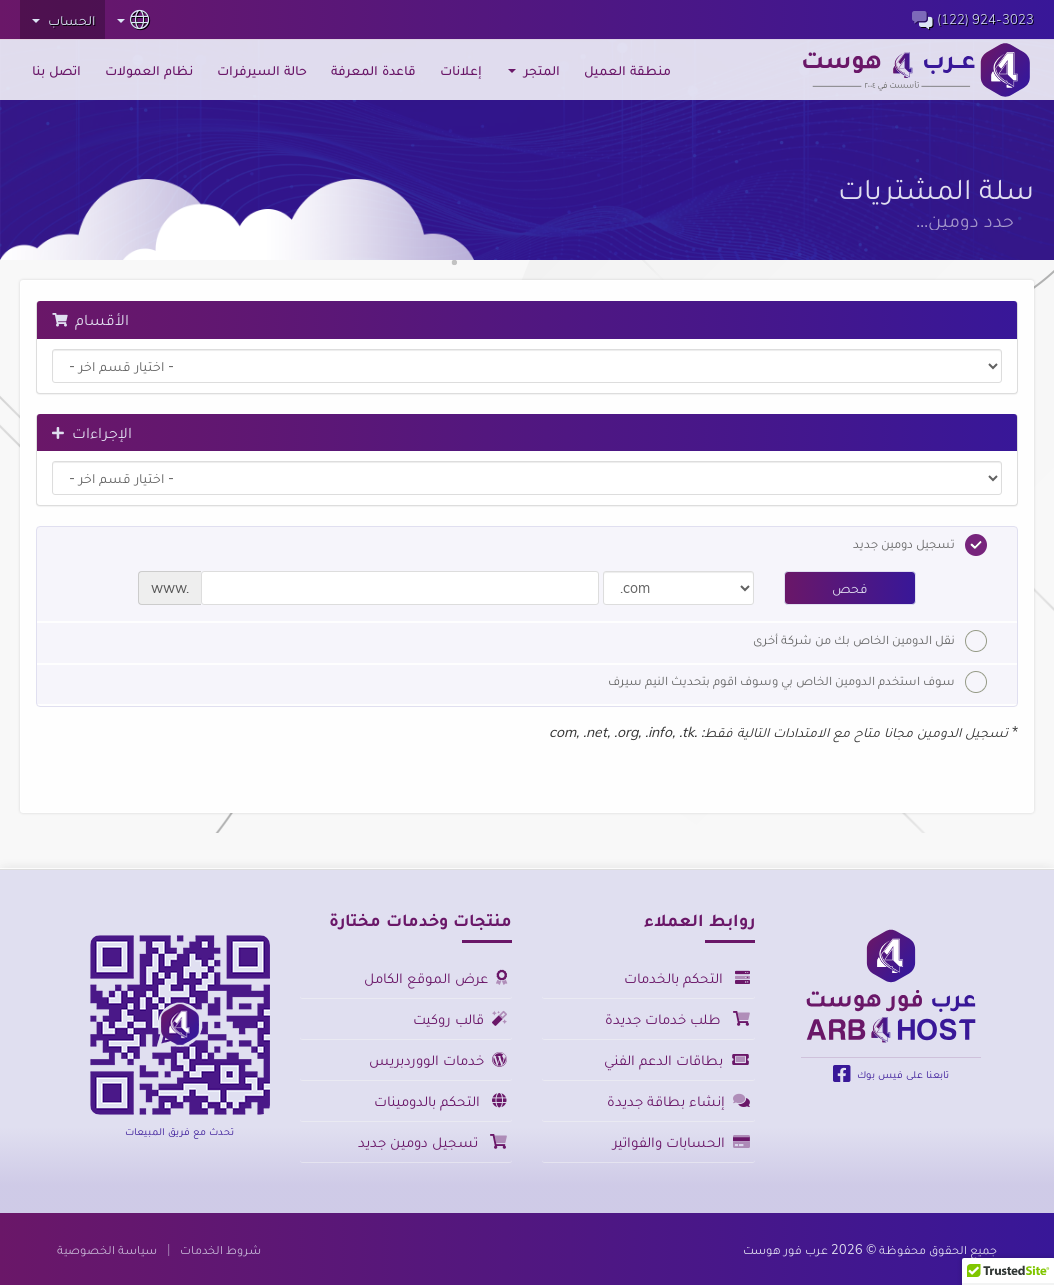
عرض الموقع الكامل (435, 977)
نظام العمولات (149, 70)
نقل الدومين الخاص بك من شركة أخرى (870, 641)
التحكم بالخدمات (687, 977)
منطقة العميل (627, 70)
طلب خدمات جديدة (677, 1018)
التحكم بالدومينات (440, 1100)
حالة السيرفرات (262, 70)
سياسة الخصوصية (107, 1249)
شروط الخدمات (220, 1249)
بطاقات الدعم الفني (677, 1059)
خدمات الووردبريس (438, 1059)
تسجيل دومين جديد (920, 545)
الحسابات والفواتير (681, 1141)
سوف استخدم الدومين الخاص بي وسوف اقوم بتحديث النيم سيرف (797, 682)
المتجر (534, 70)
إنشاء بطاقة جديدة (678, 1100)
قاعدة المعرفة (373, 70)
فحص (850, 588)
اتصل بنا (56, 70)
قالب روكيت (460, 1018)
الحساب (63, 20)
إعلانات (461, 70)
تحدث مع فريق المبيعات (179, 1131)
